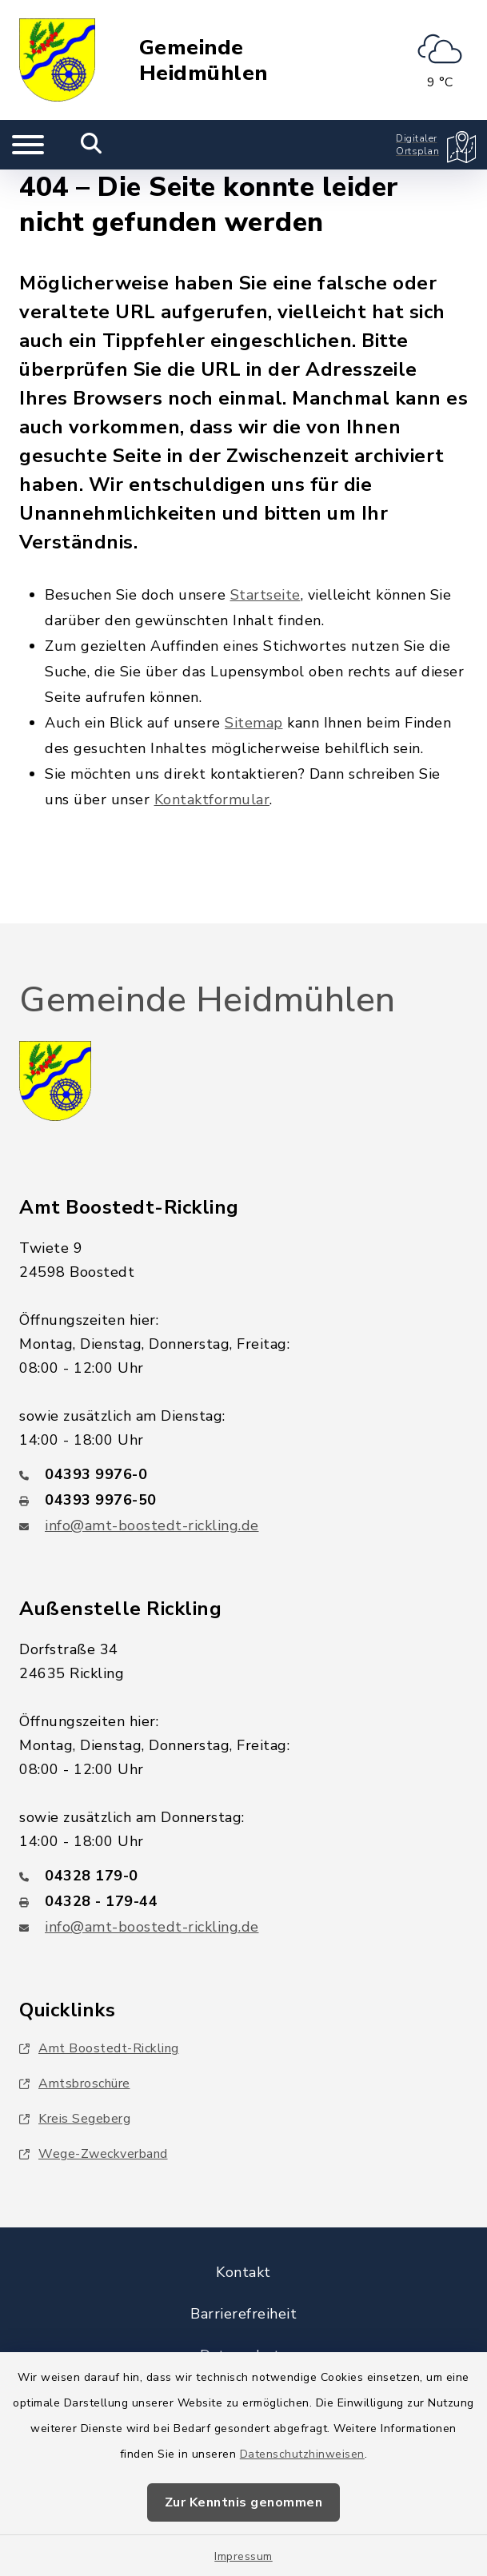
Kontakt (243, 2272)
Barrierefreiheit (243, 2313)
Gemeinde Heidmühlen (203, 60)
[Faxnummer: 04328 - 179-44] (243, 1901)
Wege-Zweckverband (93, 2154)
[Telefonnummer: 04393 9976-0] (243, 1474)
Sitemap (254, 722)
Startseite (265, 594)
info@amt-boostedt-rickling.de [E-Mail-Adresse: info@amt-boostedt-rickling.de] (152, 1525)
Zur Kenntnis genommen (244, 2502)
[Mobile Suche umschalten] (91, 144)
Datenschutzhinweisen (302, 2454)
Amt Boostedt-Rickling (99, 2048)
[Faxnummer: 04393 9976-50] (243, 1499)
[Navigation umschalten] (28, 144)
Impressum (243, 2556)
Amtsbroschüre (74, 2083)
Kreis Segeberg (74, 2118)
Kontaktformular (212, 799)
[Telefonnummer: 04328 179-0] (243, 1875)
